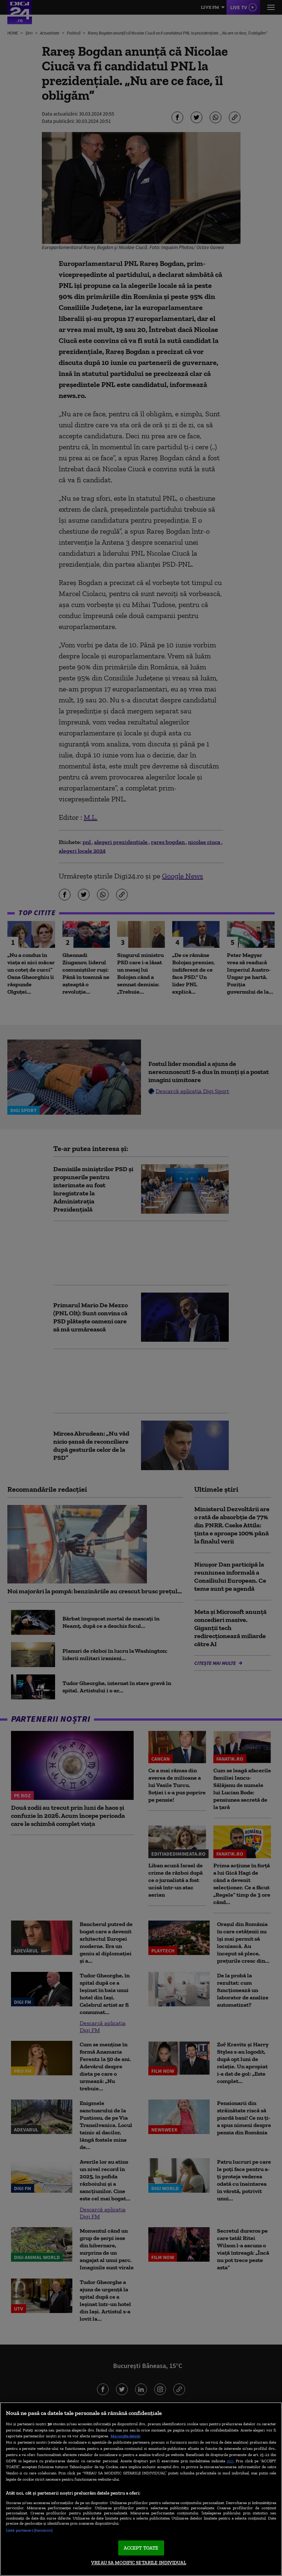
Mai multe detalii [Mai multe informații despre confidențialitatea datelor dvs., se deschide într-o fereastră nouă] (125, 2435)
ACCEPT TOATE (141, 2548)
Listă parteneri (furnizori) (29, 2530)
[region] (141, 2489)
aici (230, 2460)
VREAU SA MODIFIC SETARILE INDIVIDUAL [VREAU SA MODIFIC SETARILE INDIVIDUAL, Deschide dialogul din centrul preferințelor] (138, 2562)
